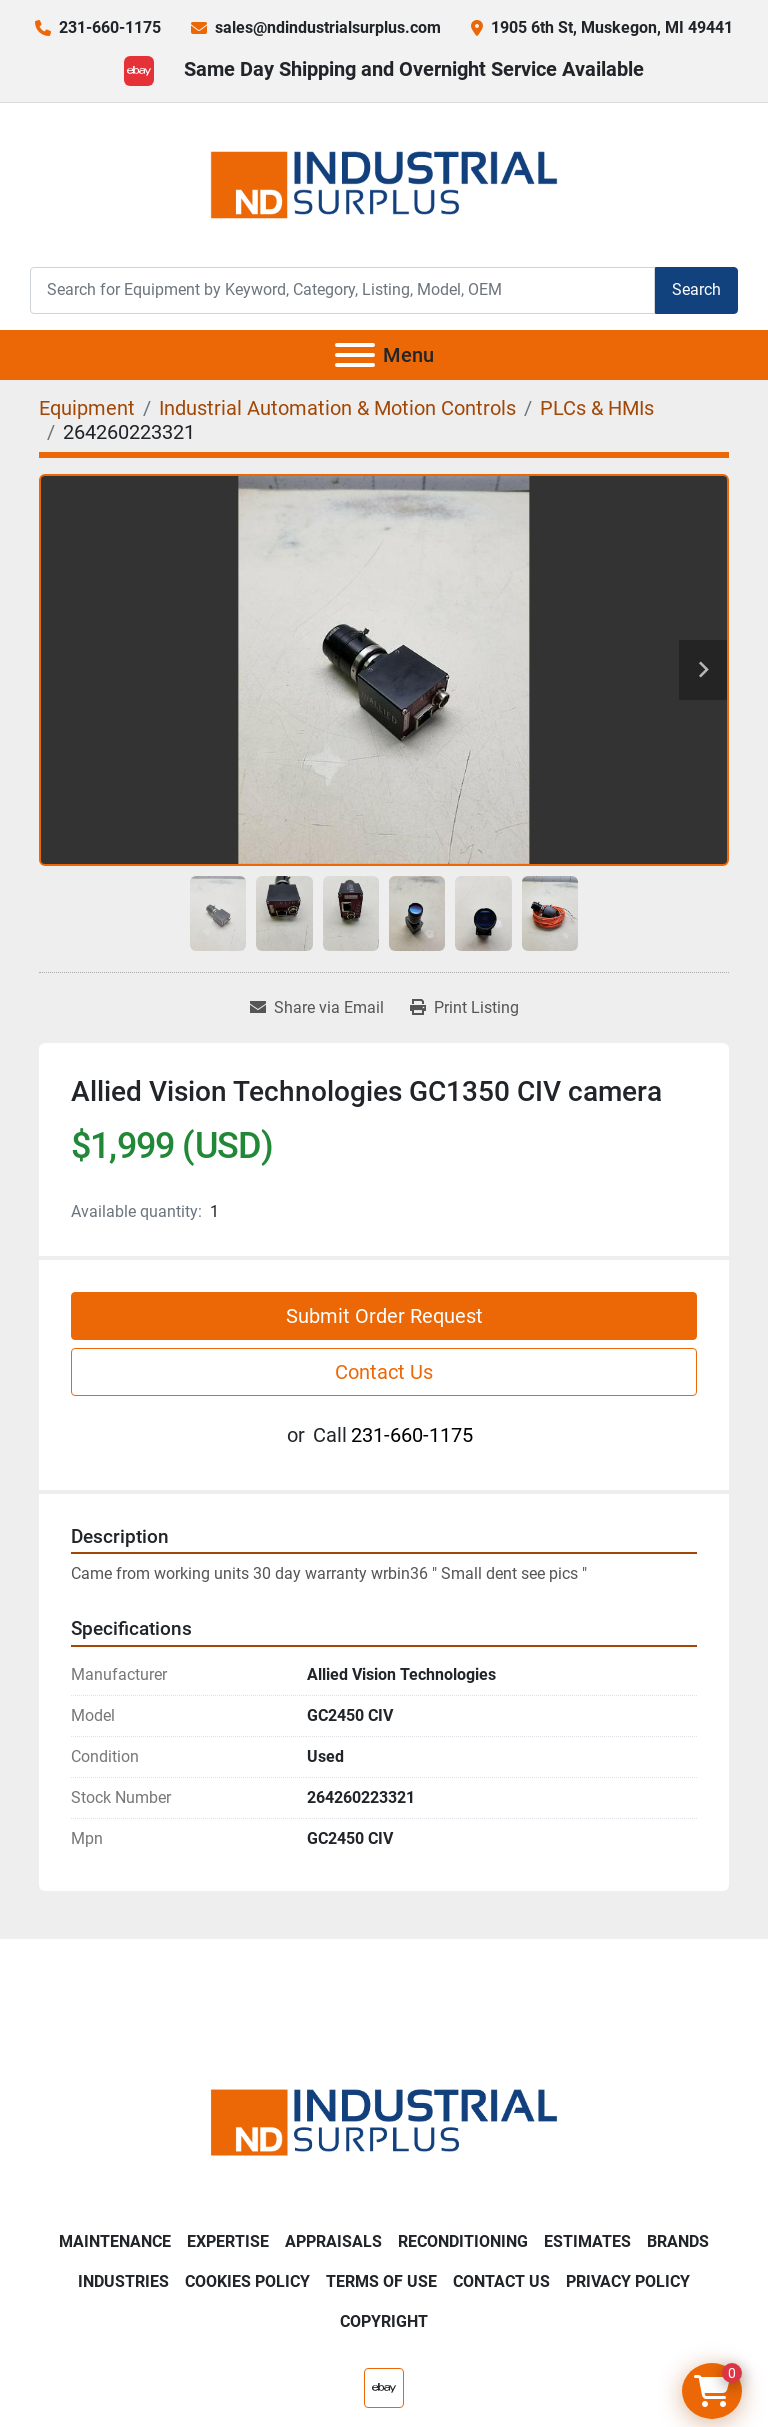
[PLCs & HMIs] (597, 408)
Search (696, 289)
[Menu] (355, 355)
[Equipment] (87, 408)
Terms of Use (381, 2281)
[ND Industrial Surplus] (384, 2121)
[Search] (342, 290)
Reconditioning (463, 2241)
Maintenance (115, 2241)
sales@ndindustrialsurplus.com (328, 27)
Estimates (587, 2241)
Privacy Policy (628, 2281)
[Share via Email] (317, 1008)
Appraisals (333, 2241)
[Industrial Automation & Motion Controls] (337, 408)
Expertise (228, 2241)
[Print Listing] (464, 1008)
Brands (678, 2241)
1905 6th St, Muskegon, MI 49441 (612, 27)
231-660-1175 (110, 27)
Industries (123, 2281)
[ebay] (139, 71)
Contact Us (384, 1372)
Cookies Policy (247, 2281)
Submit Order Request (384, 1316)
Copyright (384, 2321)
